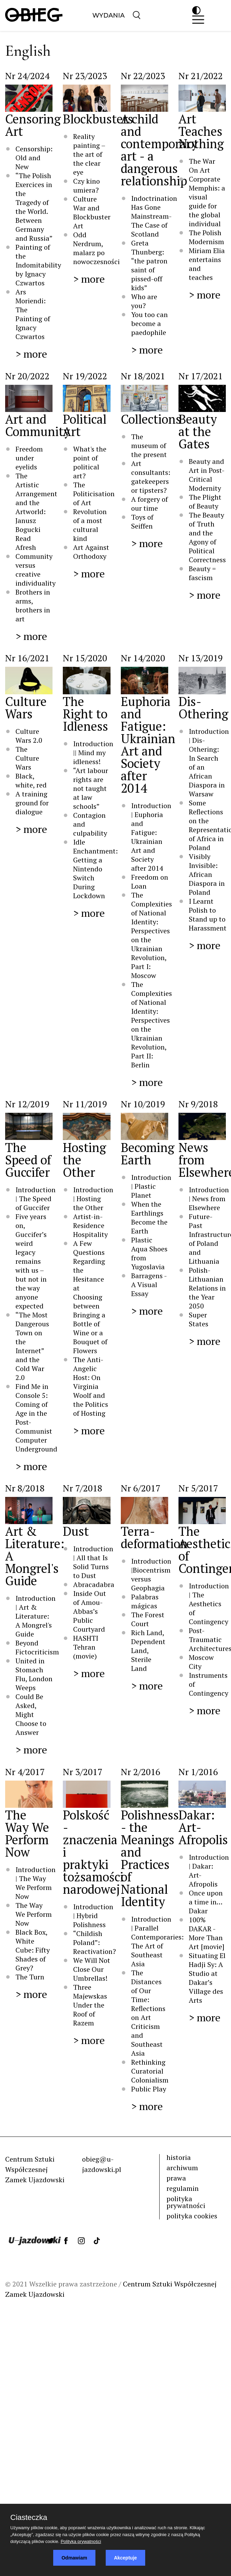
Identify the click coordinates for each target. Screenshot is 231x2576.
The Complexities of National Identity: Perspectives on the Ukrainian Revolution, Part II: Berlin (151, 1024)
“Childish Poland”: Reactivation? (94, 1942)
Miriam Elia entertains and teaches (207, 264)
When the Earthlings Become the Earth (149, 1217)
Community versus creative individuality (35, 570)
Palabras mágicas (145, 1601)
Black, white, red (31, 780)
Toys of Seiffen (142, 521)
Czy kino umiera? (87, 185)
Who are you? (144, 301)
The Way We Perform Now (27, 1833)
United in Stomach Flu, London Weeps (34, 1674)
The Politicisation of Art (94, 493)
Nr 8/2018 (25, 1488)
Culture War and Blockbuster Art (92, 212)
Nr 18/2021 (143, 376)
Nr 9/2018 (198, 1104)
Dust (76, 1531)
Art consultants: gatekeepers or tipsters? (150, 477)
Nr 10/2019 (143, 1104)
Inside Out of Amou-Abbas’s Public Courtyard (89, 1611)
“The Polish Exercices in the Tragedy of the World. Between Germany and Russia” (34, 207)
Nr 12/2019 (27, 1104)
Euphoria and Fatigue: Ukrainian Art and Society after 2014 (148, 744)
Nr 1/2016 (198, 1772)
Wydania (108, 15)
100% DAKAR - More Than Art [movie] (206, 1933)
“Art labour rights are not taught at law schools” (90, 788)
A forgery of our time (149, 503)
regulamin (182, 2188)
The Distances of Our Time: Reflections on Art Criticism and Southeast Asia (148, 2013)
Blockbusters (98, 119)
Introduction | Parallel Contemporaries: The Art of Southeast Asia (157, 1941)
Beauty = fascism (202, 573)
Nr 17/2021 (200, 376)
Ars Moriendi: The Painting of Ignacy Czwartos (32, 314)
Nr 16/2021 (27, 658)
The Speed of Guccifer (28, 1159)
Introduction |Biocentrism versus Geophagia (151, 1574)
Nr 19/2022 (85, 376)
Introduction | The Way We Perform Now (35, 1883)
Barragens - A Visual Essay (148, 1284)
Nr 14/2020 (143, 658)
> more (31, 354)
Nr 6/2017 (140, 1488)
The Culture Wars (27, 758)
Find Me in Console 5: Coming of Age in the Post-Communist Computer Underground (36, 1418)
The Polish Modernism (206, 237)
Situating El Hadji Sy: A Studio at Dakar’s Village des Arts (207, 1978)
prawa (176, 2178)
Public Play (148, 2089)
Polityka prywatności (81, 2541)
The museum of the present (149, 445)
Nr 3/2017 (82, 1772)
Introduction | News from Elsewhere (209, 1198)
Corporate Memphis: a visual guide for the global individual (207, 201)
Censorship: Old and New (34, 157)
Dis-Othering (203, 707)
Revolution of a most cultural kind (90, 525)
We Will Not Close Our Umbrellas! (91, 1969)
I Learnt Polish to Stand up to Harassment (208, 914)
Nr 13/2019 (200, 658)
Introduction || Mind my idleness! (93, 752)
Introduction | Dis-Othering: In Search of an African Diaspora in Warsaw (209, 762)
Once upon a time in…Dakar (206, 1901)
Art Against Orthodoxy (91, 552)
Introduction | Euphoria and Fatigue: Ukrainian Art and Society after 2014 (151, 837)
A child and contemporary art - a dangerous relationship (159, 150)
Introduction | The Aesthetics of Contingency (209, 1603)
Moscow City (201, 1662)
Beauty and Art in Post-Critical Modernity (206, 475)
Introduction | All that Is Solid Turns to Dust (93, 1562)
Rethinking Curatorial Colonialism (150, 2071)
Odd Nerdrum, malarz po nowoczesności (96, 248)
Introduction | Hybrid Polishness (93, 1915)
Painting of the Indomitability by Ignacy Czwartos (38, 264)
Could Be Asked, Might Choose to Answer (30, 1714)
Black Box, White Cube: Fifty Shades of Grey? (32, 1949)
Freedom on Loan (149, 881)
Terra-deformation (154, 1537)
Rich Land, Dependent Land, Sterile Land (148, 1650)
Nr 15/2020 (85, 658)
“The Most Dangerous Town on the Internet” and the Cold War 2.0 (32, 1346)
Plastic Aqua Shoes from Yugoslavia (149, 1253)
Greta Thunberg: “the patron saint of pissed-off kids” (149, 265)
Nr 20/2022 (27, 376)
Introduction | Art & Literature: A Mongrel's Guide (35, 1616)
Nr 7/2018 (82, 1488)
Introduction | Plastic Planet (151, 1186)
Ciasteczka (28, 2517)
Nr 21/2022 (200, 75)
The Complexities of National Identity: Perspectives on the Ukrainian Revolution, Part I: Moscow (151, 935)
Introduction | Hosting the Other (93, 1198)
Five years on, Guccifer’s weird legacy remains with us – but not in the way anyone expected (31, 1261)
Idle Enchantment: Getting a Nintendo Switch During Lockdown (95, 868)
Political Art (84, 425)
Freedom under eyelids (29, 457)
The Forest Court (147, 1619)
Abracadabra (93, 1584)
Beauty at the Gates (197, 431)
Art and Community (37, 425)
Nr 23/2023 (85, 75)
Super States (198, 1319)
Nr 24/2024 (27, 75)
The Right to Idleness (85, 713)
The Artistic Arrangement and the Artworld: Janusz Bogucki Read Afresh (36, 511)
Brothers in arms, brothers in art (32, 605)
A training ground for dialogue (32, 802)
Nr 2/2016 (140, 1772)
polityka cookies (191, 2215)
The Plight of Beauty (205, 501)
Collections (151, 419)
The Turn (29, 1976)
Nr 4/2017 (25, 1772)
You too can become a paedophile (149, 323)
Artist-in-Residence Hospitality (90, 1225)
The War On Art (202, 165)
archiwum (182, 2167)
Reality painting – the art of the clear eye (89, 154)
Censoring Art (33, 125)
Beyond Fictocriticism (37, 1647)
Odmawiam (74, 2558)
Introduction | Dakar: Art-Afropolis (209, 1870)
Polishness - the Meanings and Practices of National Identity (150, 1858)
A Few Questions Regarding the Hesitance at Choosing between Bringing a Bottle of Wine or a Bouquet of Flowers (90, 1297)
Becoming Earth (147, 1153)
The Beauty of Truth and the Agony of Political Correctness (207, 537)
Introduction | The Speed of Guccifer (35, 1198)
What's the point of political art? (89, 462)
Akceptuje (125, 2558)
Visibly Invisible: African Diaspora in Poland (207, 874)
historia (178, 2157)
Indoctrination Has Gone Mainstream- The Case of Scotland (154, 216)
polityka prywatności (185, 2202)
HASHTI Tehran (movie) (85, 1647)
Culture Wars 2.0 (28, 736)
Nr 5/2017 (198, 1488)
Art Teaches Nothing (201, 131)
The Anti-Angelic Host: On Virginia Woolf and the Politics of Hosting (90, 1386)
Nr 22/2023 (143, 75)
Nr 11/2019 (85, 1104)
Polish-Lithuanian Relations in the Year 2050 (207, 1288)
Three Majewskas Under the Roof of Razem (90, 2005)
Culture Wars (26, 707)
